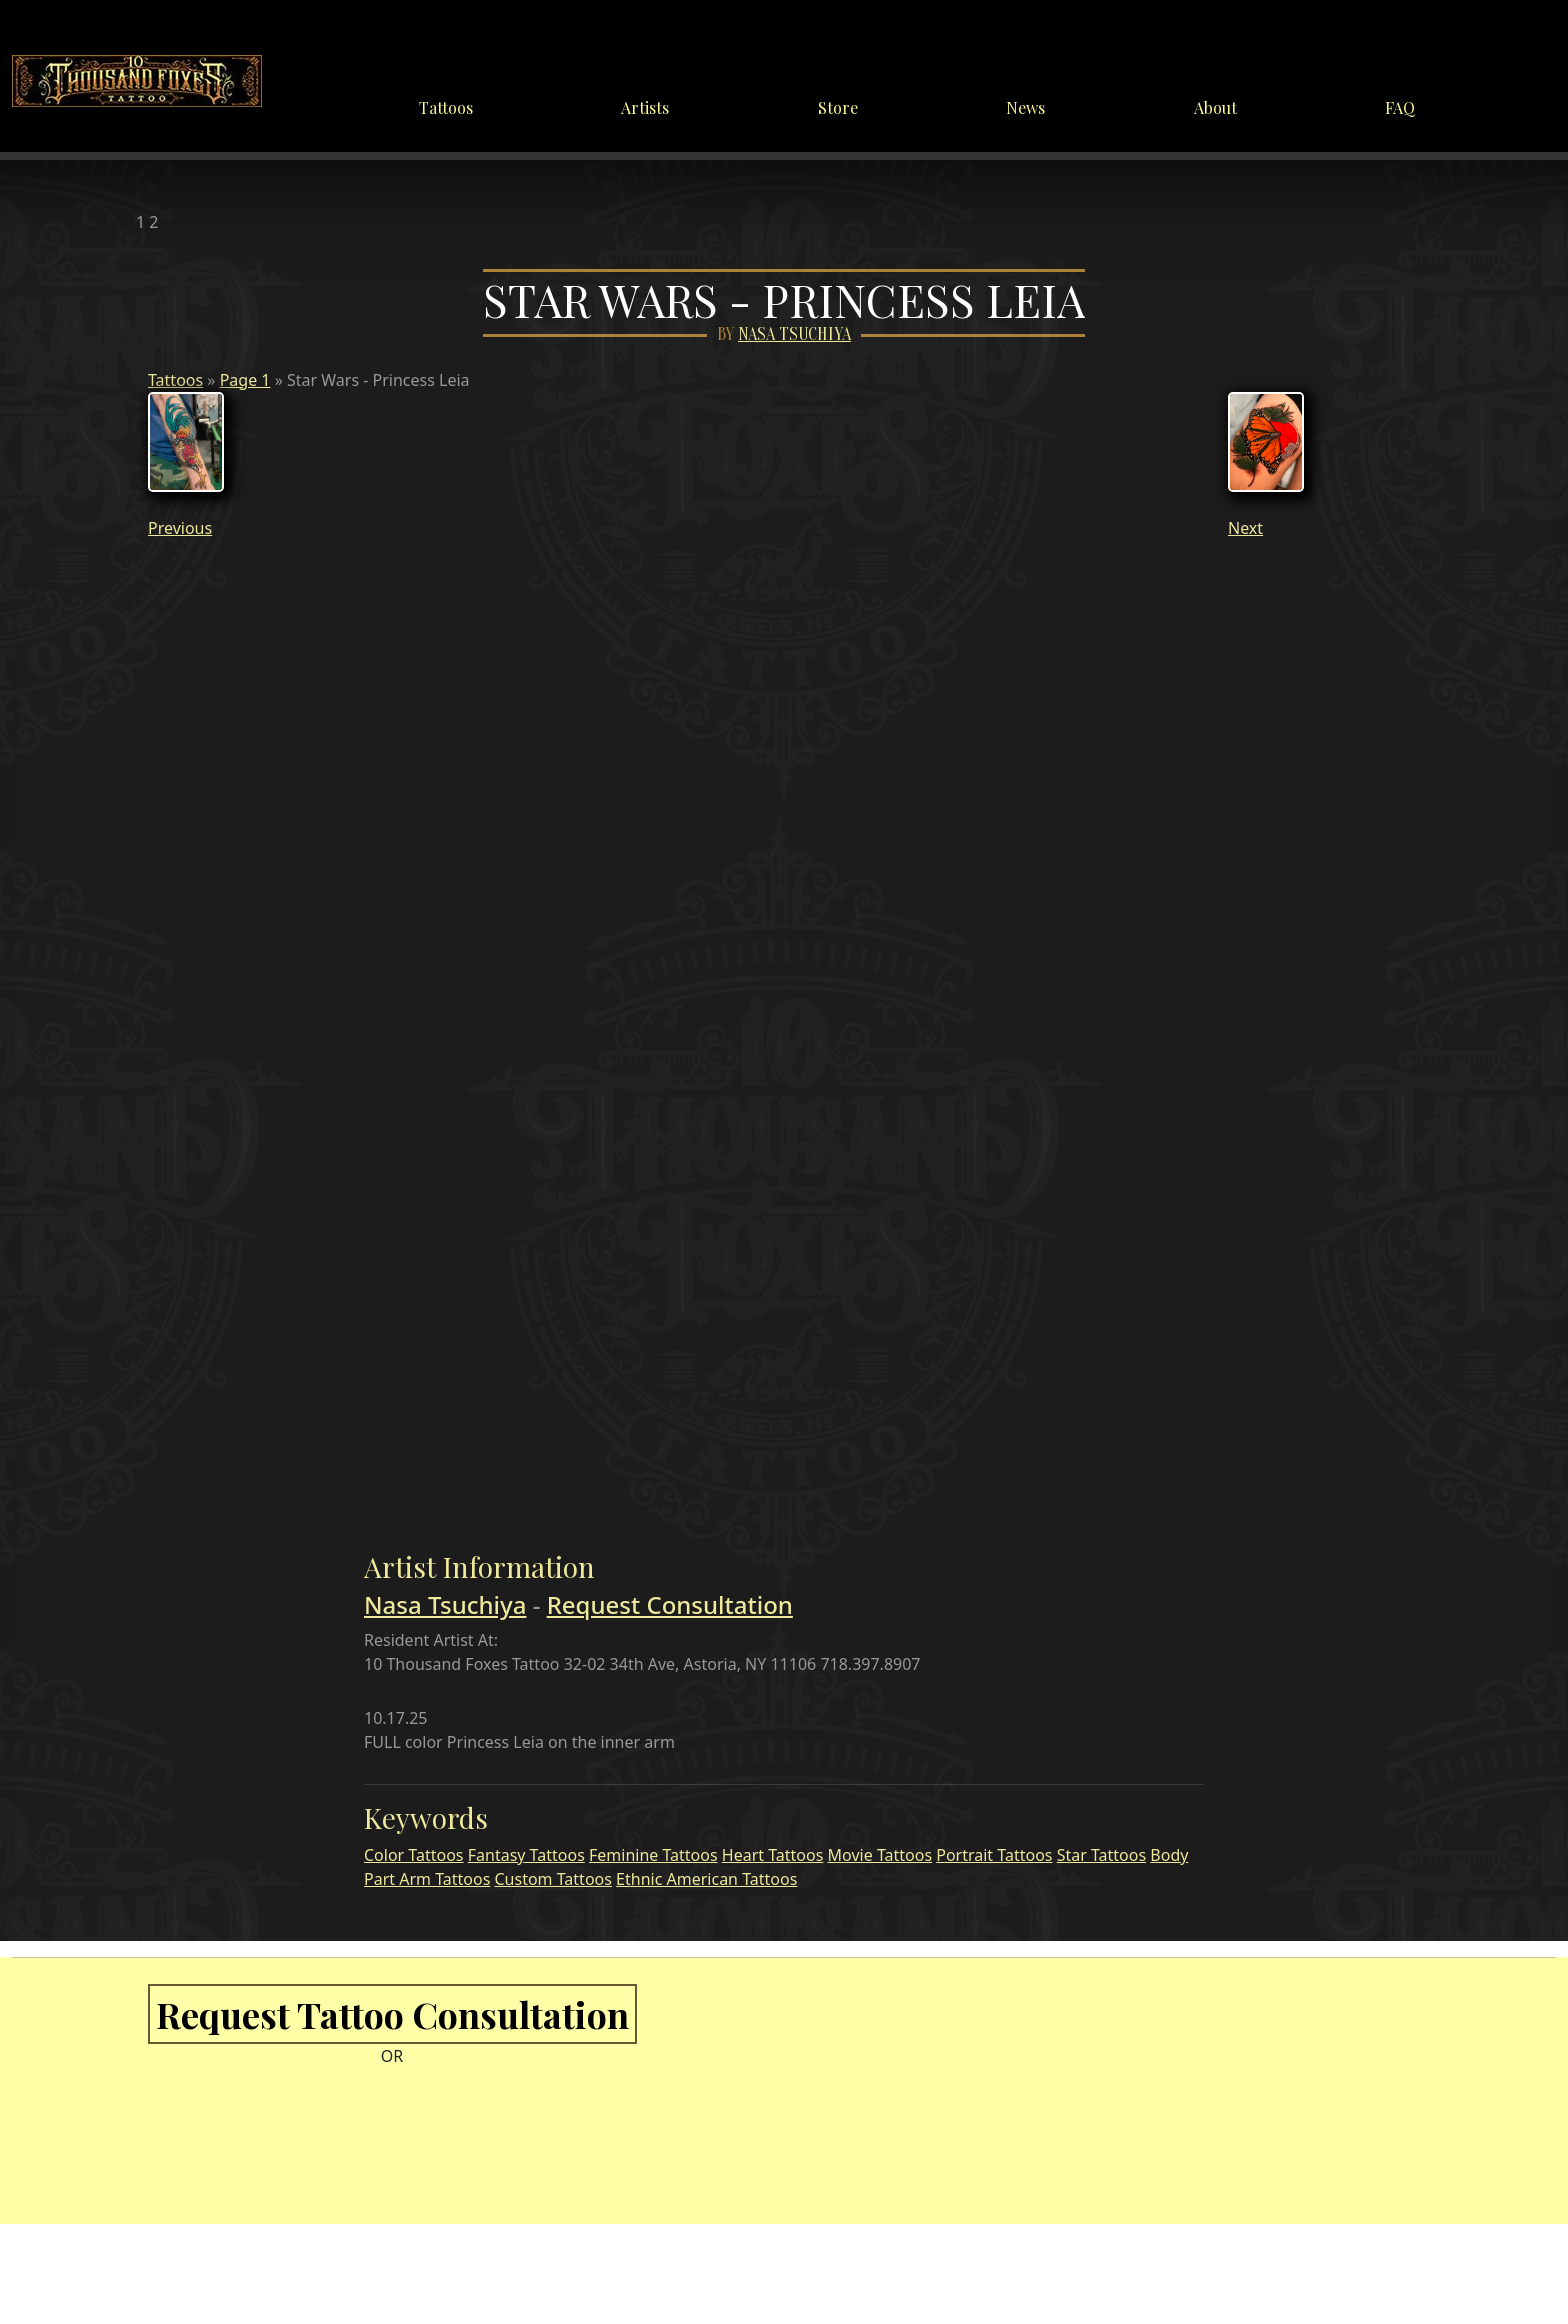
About (1215, 107)
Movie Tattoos (880, 1855)
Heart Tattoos (773, 1855)
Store (838, 107)
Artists (645, 107)
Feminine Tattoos (653, 1855)
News (1025, 107)
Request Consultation (670, 1604)
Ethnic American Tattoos (706, 1879)
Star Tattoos (1101, 1855)
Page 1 (245, 380)
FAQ (1400, 107)
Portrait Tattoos (994, 1855)
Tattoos (446, 107)
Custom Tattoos (553, 1879)
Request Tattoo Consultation (392, 2014)
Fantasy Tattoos (526, 1855)
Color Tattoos (414, 1855)
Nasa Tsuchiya (794, 334)
